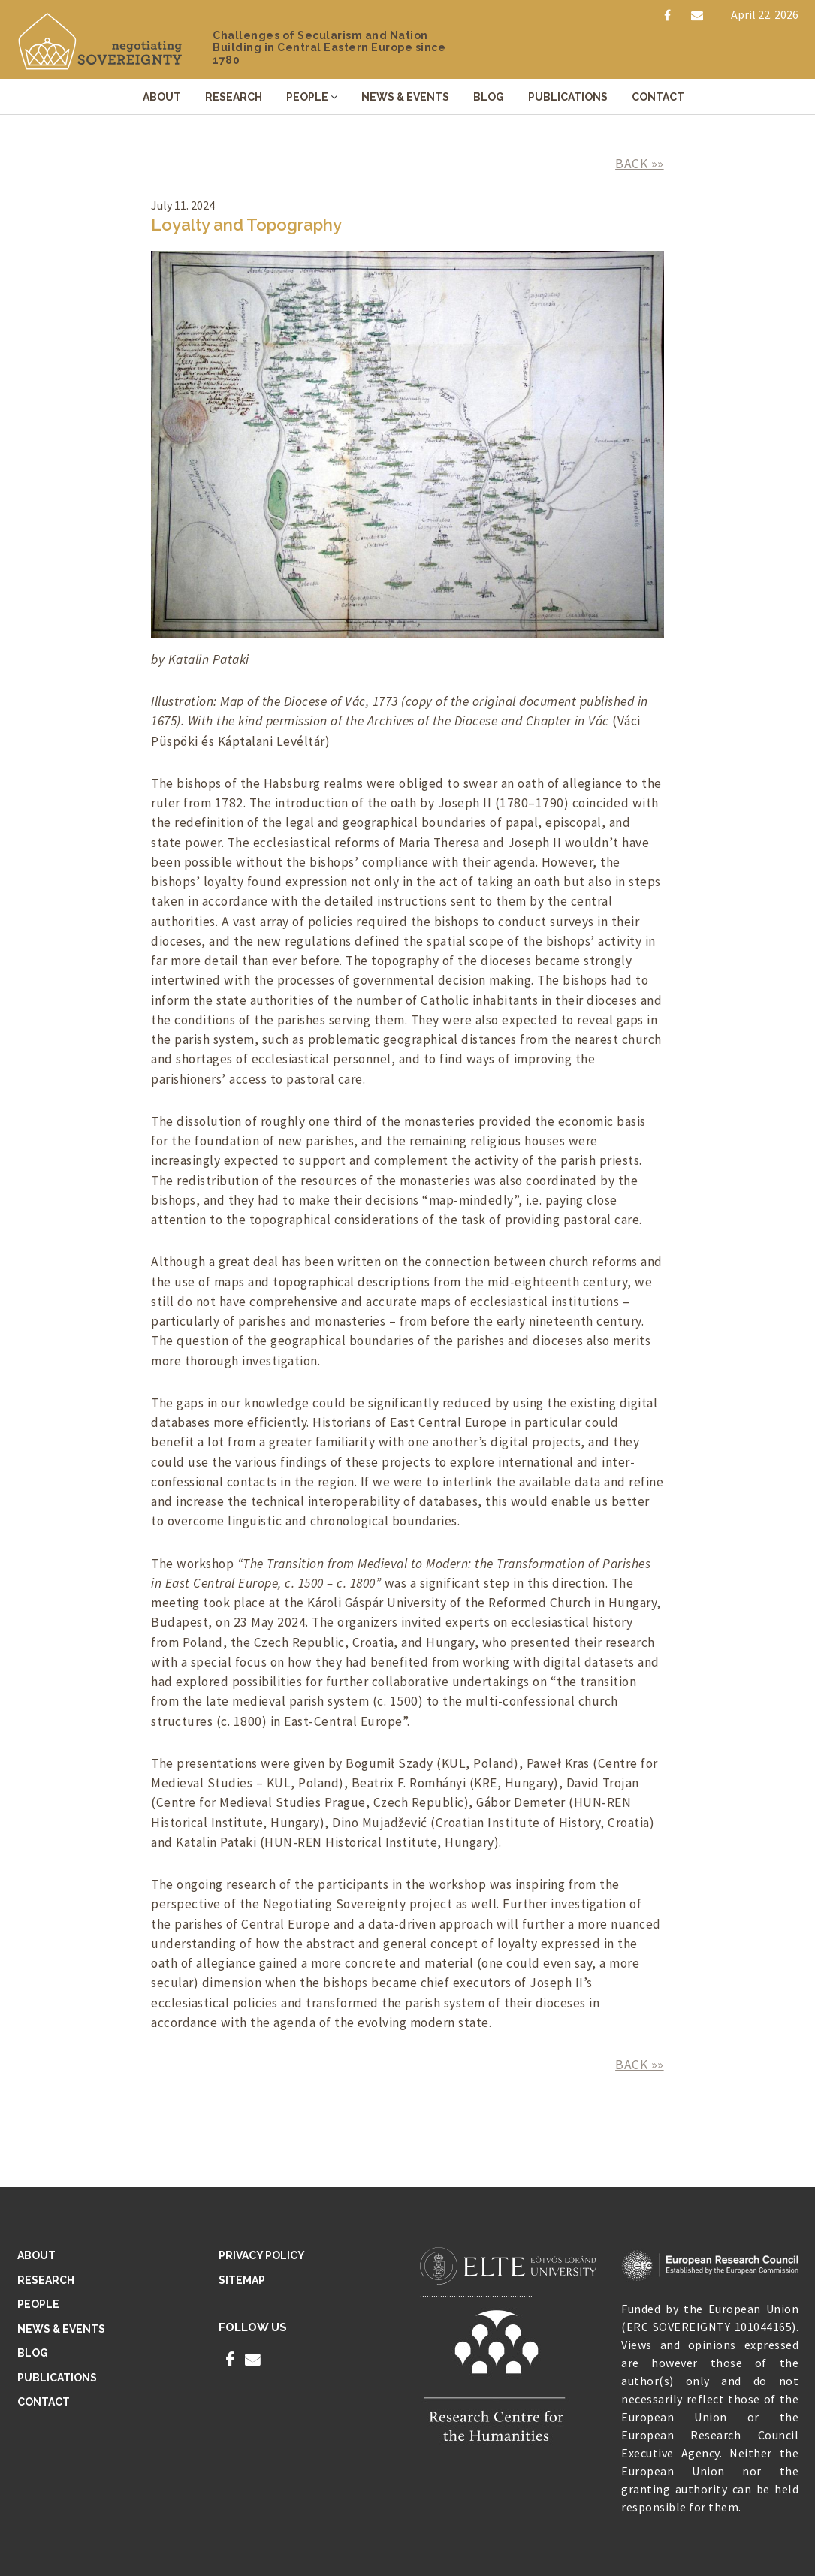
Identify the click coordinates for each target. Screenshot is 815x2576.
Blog (488, 97)
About (162, 97)
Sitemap (242, 2280)
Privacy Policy (262, 2255)
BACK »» (639, 163)
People (307, 97)
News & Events (405, 97)
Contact (658, 97)
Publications (568, 97)
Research (233, 97)
